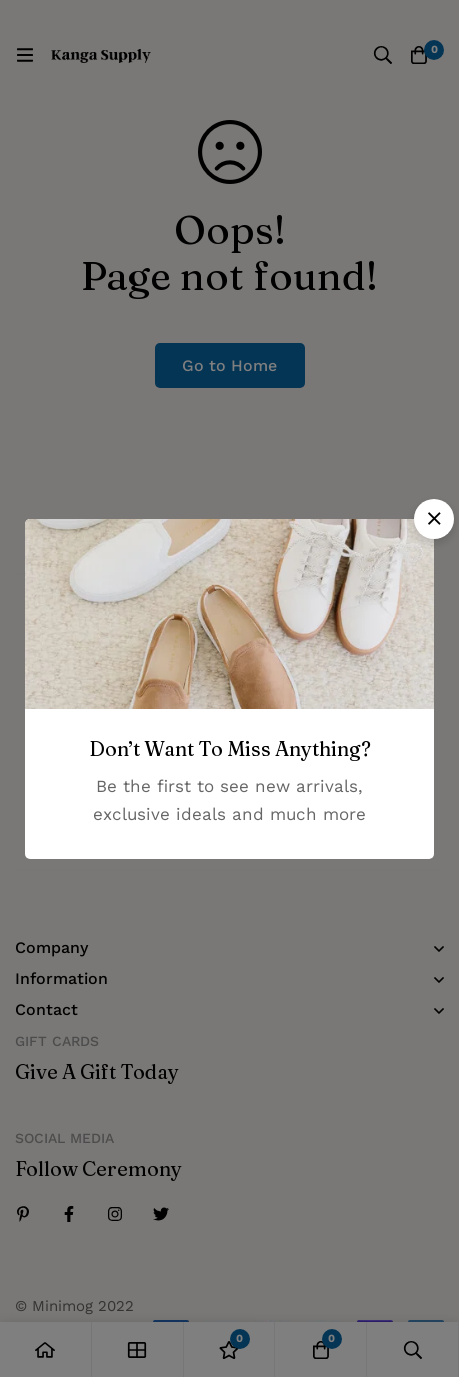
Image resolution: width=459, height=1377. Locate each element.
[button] (434, 519)
